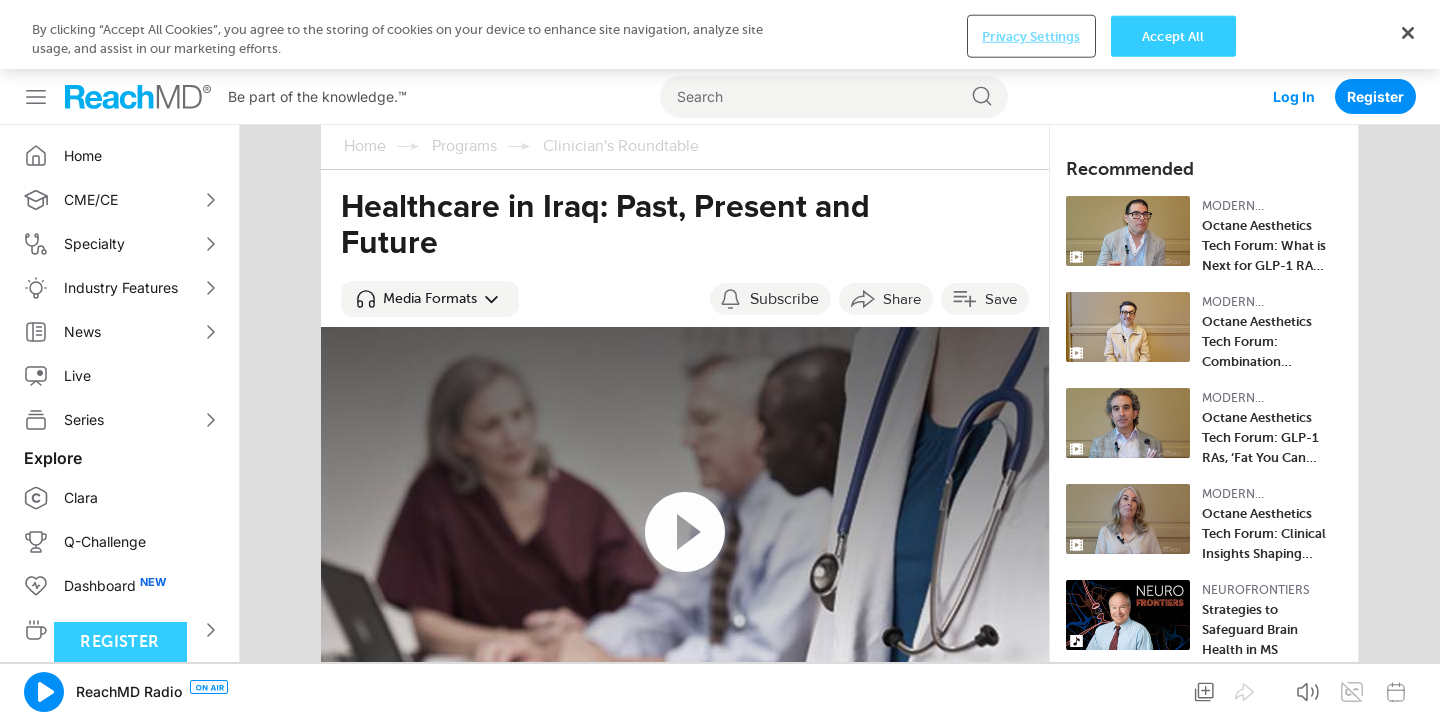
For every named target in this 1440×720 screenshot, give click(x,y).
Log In (1294, 27)
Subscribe (784, 230)
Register (1375, 27)
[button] (430, 230)
